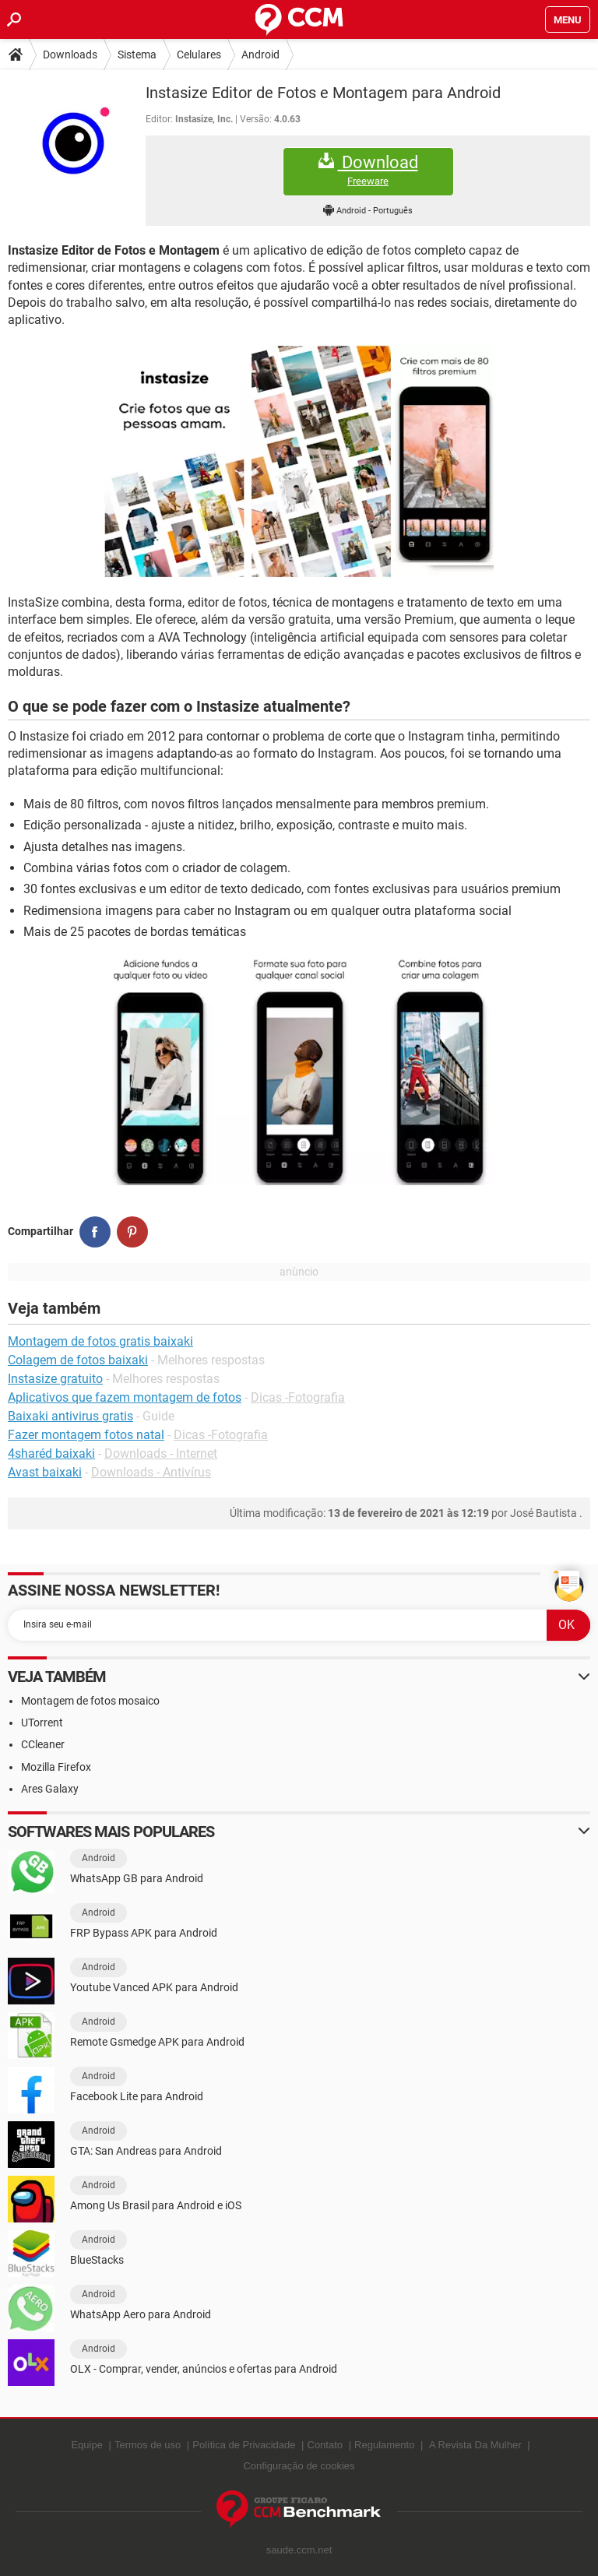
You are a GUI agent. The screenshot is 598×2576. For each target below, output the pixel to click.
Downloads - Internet (160, 1453)
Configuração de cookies (298, 2466)
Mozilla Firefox (56, 1767)
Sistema (137, 54)
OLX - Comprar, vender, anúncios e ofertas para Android (203, 2369)
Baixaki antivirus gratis (70, 1416)
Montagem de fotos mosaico (90, 1700)
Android (260, 54)
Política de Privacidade (243, 2445)
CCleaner (43, 1744)
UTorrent (42, 1722)
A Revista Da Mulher (475, 2445)
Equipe (86, 2445)
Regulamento (384, 2445)
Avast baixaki (45, 1472)
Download (368, 170)
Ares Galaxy (50, 1788)
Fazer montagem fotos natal (86, 1434)
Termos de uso (147, 2445)
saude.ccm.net (299, 2550)
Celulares (199, 54)
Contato (325, 2445)
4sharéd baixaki (51, 1453)
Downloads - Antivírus (151, 1472)
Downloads (70, 54)
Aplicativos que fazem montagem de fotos (124, 1397)
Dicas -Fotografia (298, 1397)
